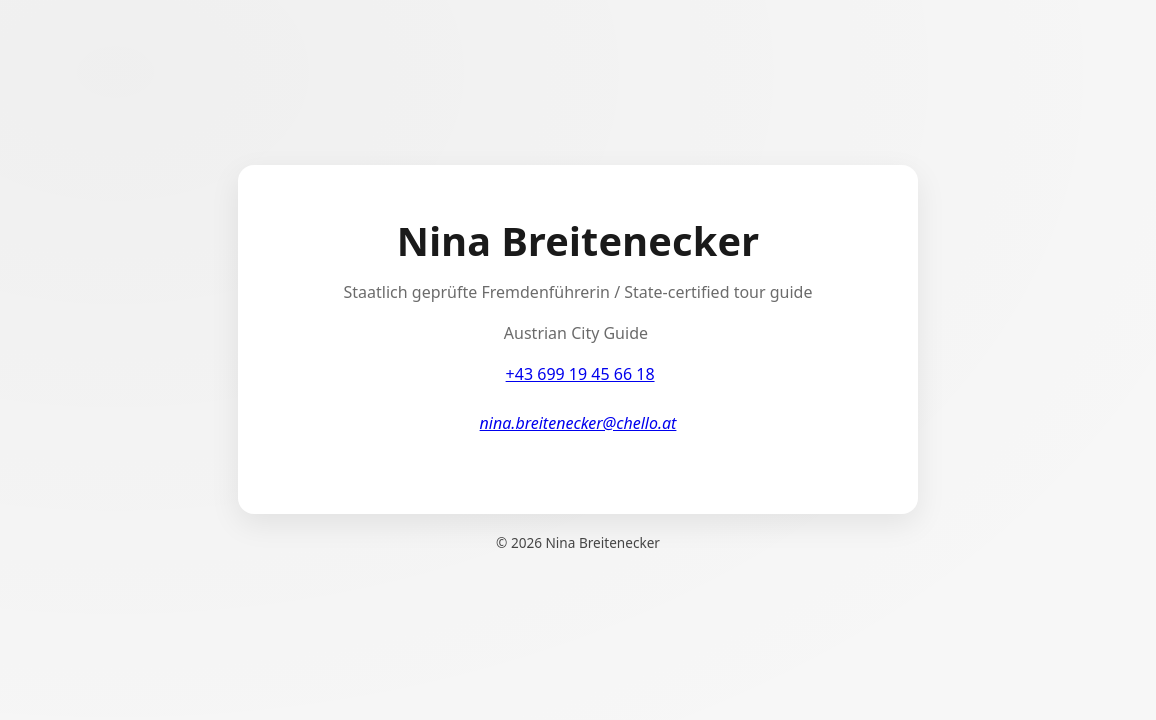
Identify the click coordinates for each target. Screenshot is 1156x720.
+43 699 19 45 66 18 (580, 374)
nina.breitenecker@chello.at (578, 423)
